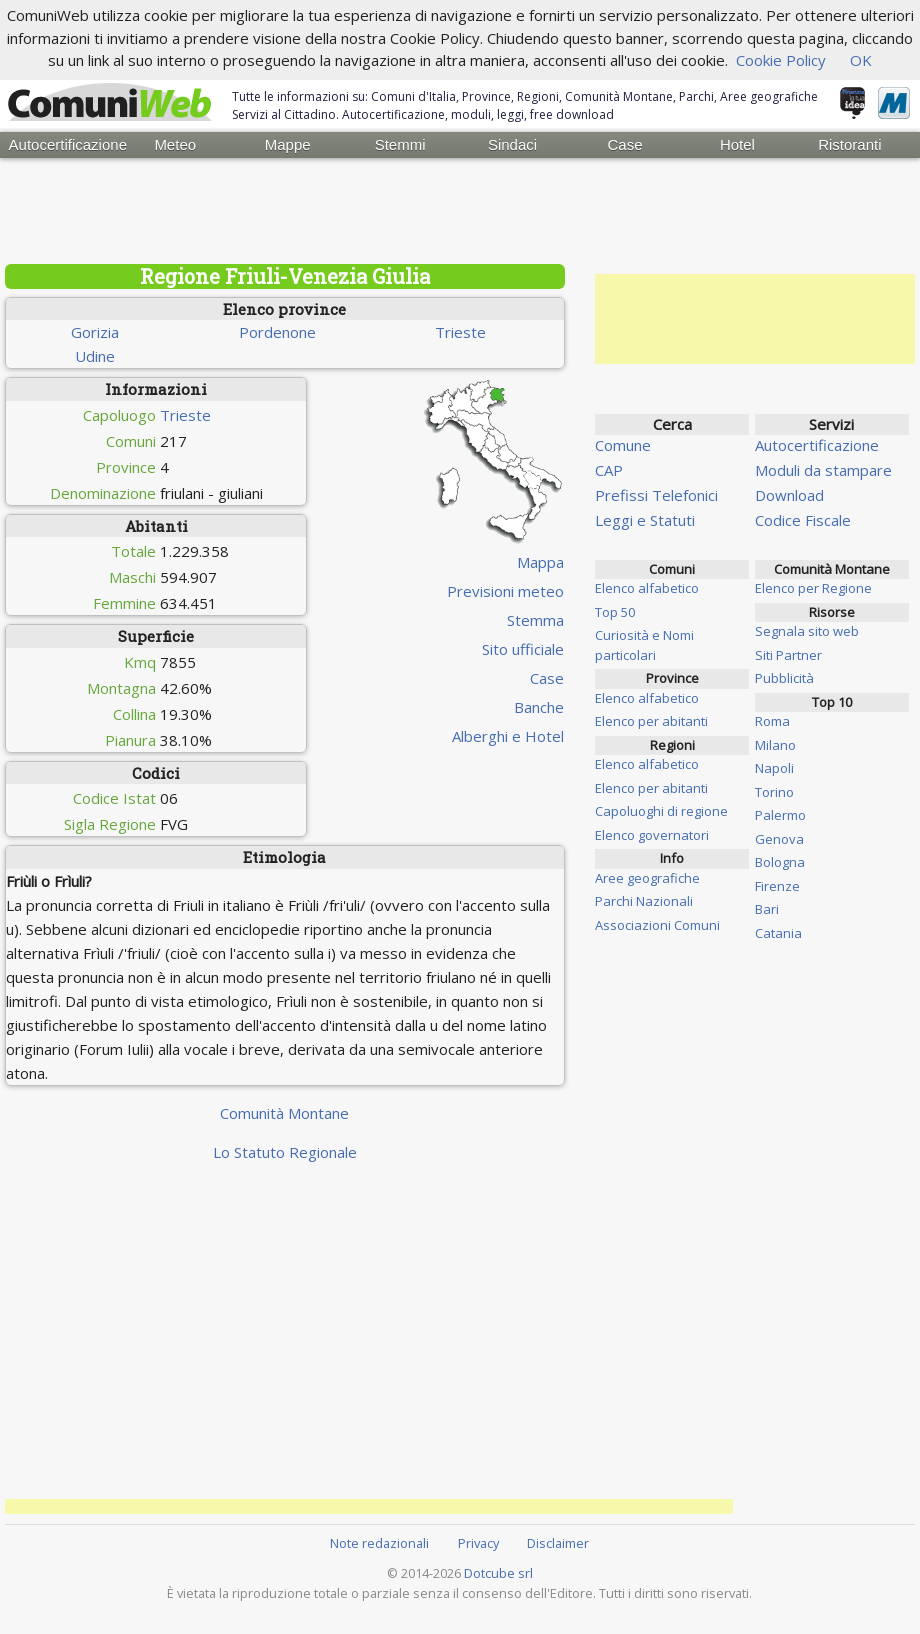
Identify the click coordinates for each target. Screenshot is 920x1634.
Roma (772, 721)
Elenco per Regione (813, 588)
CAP (609, 470)
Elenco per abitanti (651, 721)
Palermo (780, 815)
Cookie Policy (781, 60)
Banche (539, 707)
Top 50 (615, 612)
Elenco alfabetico (647, 588)
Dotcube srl (498, 1573)
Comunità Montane (284, 1113)
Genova (779, 839)
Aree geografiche (647, 878)
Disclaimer (558, 1543)
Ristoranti (849, 144)
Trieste (460, 332)
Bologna (780, 862)
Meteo (175, 144)
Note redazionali (379, 1543)
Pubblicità (784, 678)
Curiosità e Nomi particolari (644, 645)
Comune (623, 445)
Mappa (540, 562)
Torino (774, 792)
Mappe (288, 144)
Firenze (777, 886)
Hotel (737, 144)
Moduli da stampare (823, 470)
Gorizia (95, 332)
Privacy (478, 1543)
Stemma (535, 620)
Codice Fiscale (803, 520)
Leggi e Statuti (645, 520)
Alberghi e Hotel (508, 736)
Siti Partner (788, 655)
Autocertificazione (64, 144)
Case (624, 144)
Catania (778, 933)
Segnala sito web (807, 631)
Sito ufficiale (523, 649)
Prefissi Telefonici (656, 495)
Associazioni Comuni (657, 925)
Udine (95, 356)
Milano (775, 745)
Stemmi (400, 144)
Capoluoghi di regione (661, 811)
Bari (767, 909)
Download (789, 495)
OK (861, 60)
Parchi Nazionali (644, 901)
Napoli (774, 768)
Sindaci (512, 144)
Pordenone (277, 332)
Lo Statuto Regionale (285, 1152)
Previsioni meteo (505, 591)
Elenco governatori (652, 835)
